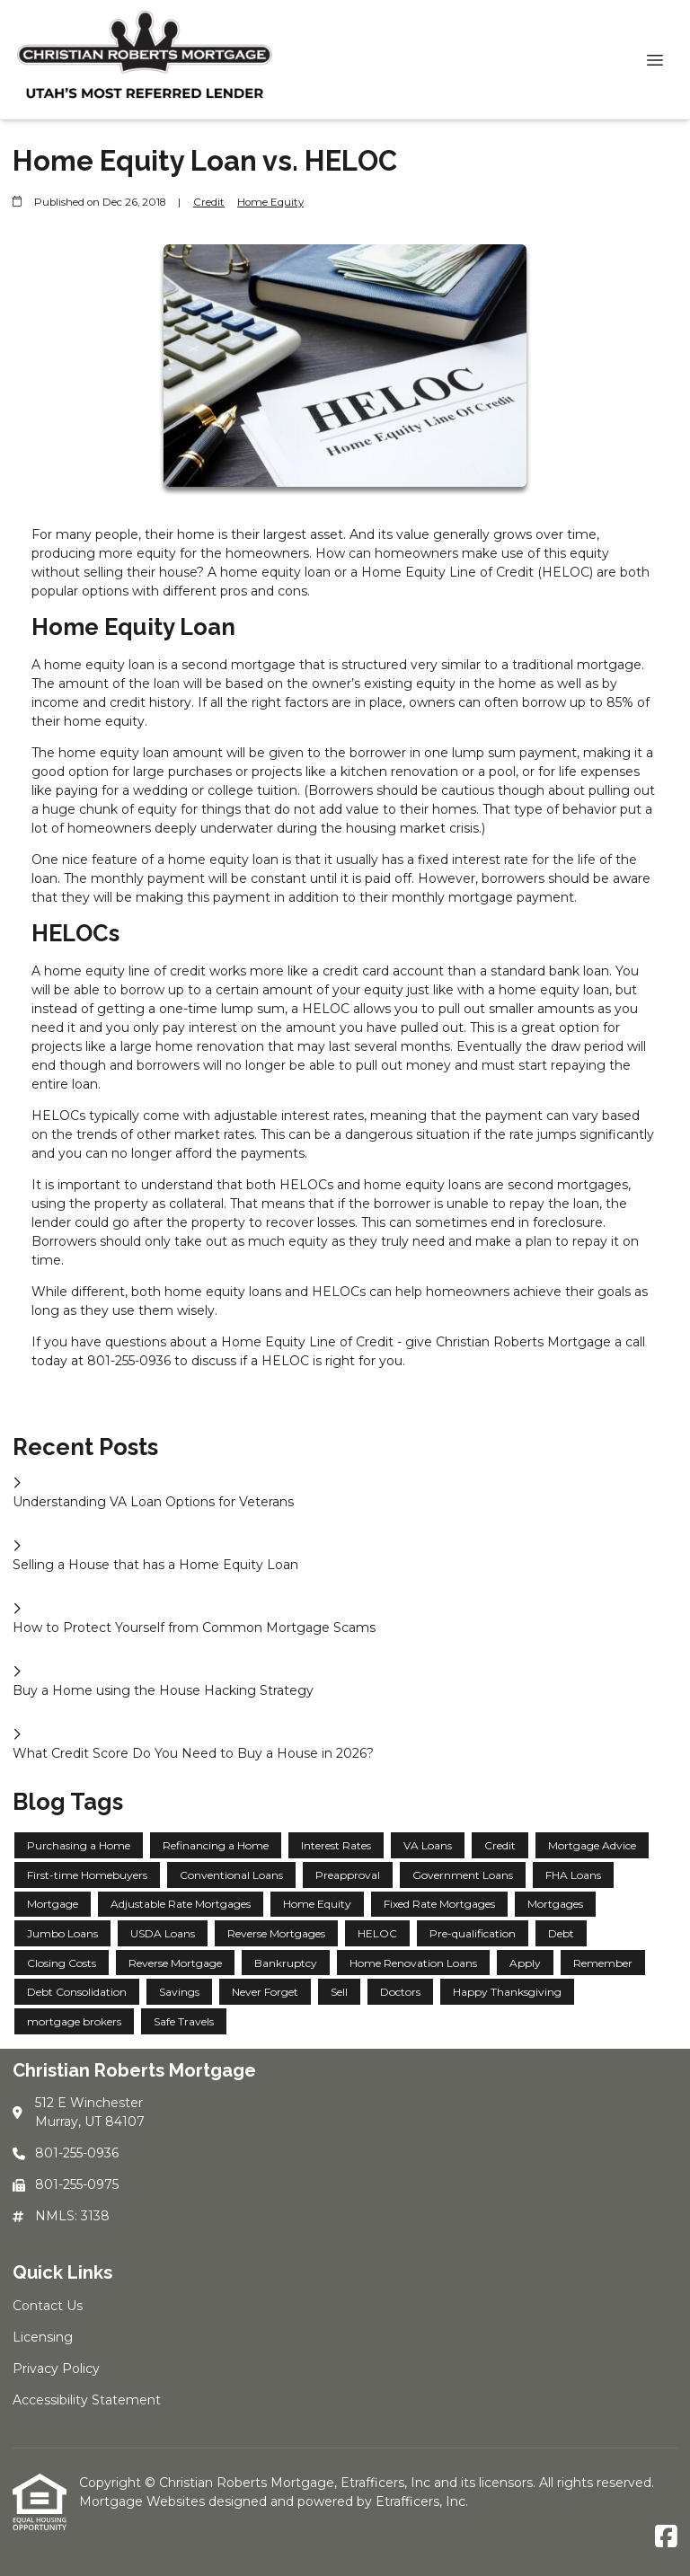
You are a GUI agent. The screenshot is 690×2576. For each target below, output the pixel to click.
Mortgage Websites (143, 2501)
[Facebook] (666, 2537)
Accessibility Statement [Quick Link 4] (87, 2400)
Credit (209, 202)
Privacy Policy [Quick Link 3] (56, 2368)
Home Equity (270, 202)
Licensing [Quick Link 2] (43, 2337)
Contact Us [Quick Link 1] (48, 2306)
